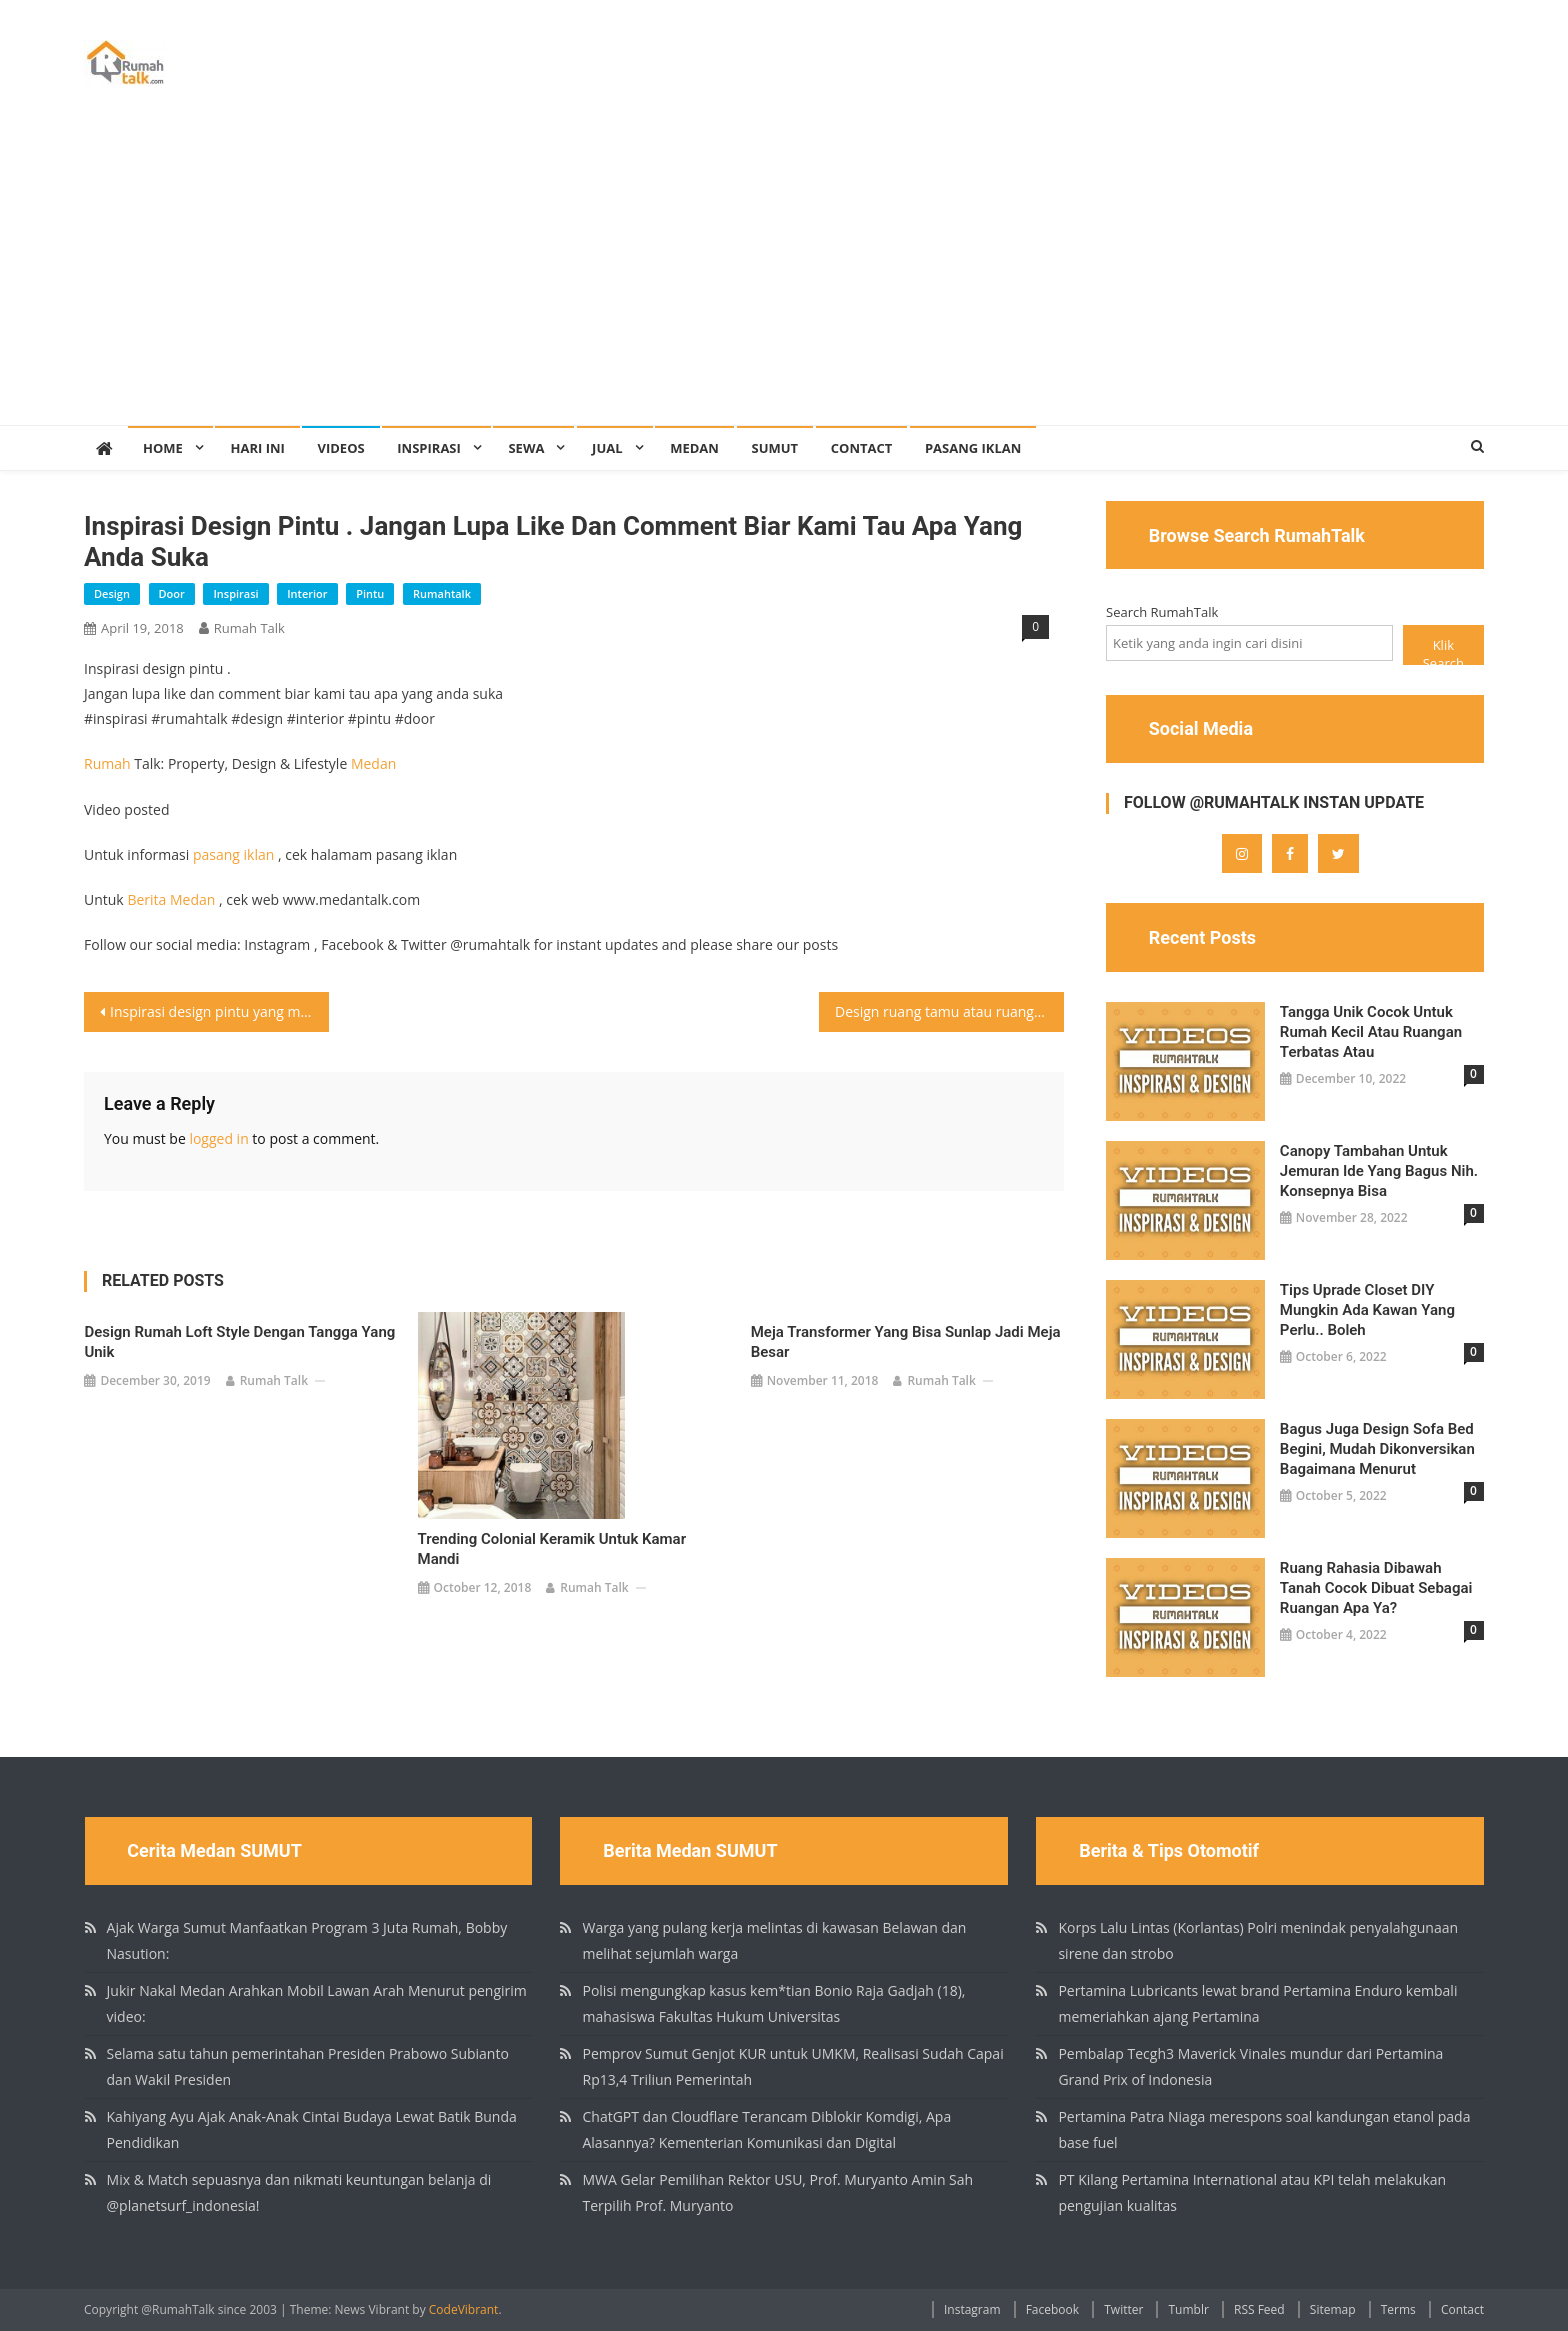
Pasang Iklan (973, 448)
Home (163, 448)
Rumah (107, 763)
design (112, 593)
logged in (218, 1138)
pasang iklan (233, 854)
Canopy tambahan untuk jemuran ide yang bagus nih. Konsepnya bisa (1379, 1171)
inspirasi (235, 593)
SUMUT (775, 448)
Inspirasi (429, 448)
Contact (862, 448)
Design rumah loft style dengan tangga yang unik (239, 1342)
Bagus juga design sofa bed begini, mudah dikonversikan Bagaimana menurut (1377, 1449)
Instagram (972, 2309)
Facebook (1052, 2309)
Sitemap (1333, 2309)
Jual (607, 448)
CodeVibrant (464, 2309)
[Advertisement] (784, 275)
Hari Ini (257, 448)
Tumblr (1188, 2309)
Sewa (526, 448)
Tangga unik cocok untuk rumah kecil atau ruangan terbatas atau (1371, 1032)
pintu (370, 593)
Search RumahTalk (1162, 612)
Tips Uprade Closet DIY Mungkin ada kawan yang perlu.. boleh (1367, 1310)
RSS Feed (1259, 2309)
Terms (1398, 2309)
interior (307, 593)
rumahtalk (442, 593)
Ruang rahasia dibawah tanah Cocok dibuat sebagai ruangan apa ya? (1376, 1588)
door (172, 593)
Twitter (1123, 2309)
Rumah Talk (249, 628)
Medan (694, 448)
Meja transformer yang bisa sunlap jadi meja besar (906, 1342)
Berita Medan (171, 899)
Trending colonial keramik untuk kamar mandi (552, 1549)
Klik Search (1443, 650)
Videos (340, 448)
